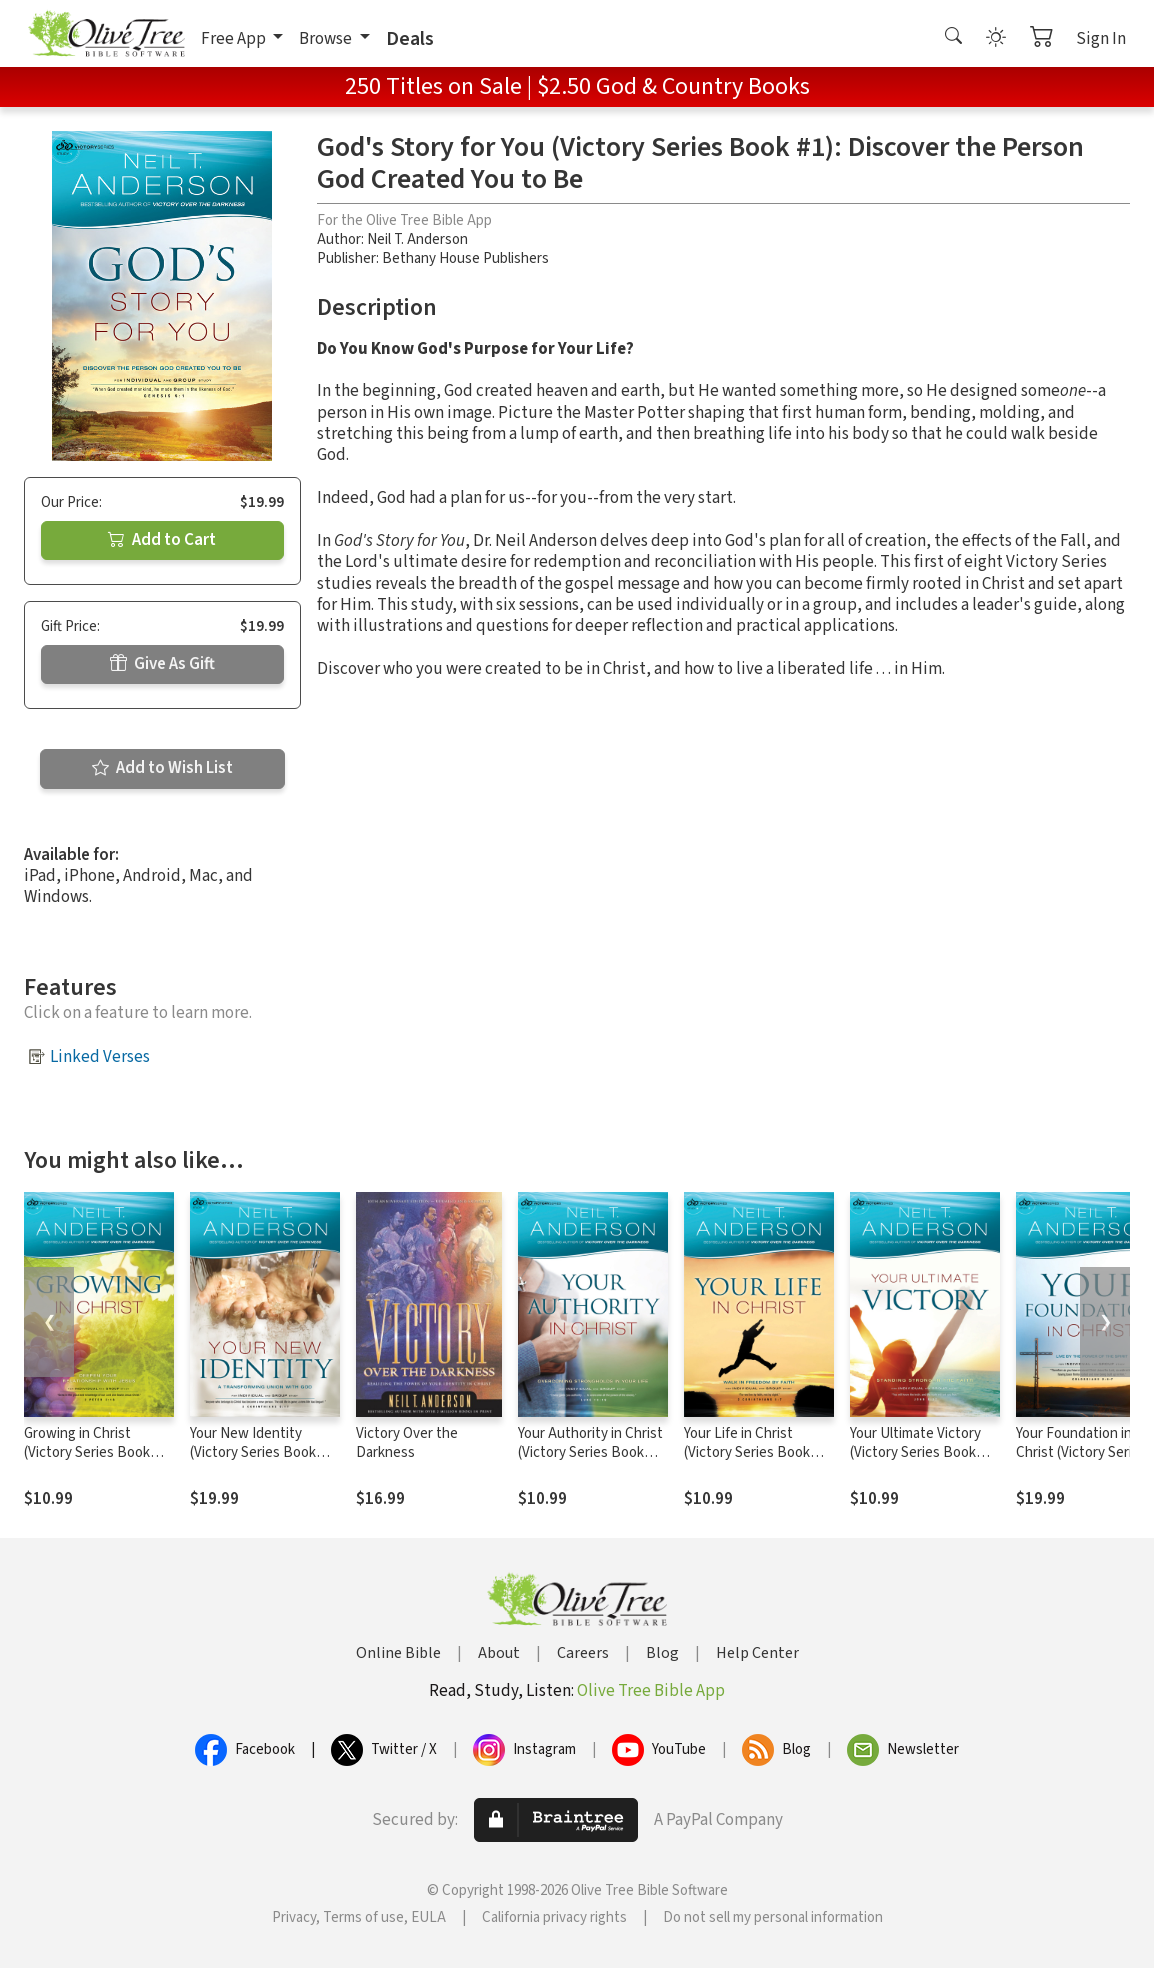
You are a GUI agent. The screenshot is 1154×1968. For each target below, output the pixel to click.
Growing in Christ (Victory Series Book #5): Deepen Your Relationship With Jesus (99, 1462)
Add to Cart (162, 540)
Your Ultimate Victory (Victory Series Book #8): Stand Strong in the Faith (924, 1462)
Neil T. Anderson (417, 239)
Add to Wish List (162, 768)
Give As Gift (162, 664)
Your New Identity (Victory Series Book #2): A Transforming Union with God (253, 1462)
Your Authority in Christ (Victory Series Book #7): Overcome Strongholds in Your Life (592, 1462)
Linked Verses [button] (100, 1057)
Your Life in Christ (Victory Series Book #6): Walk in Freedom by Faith (757, 1462)
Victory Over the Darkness (407, 1443)
